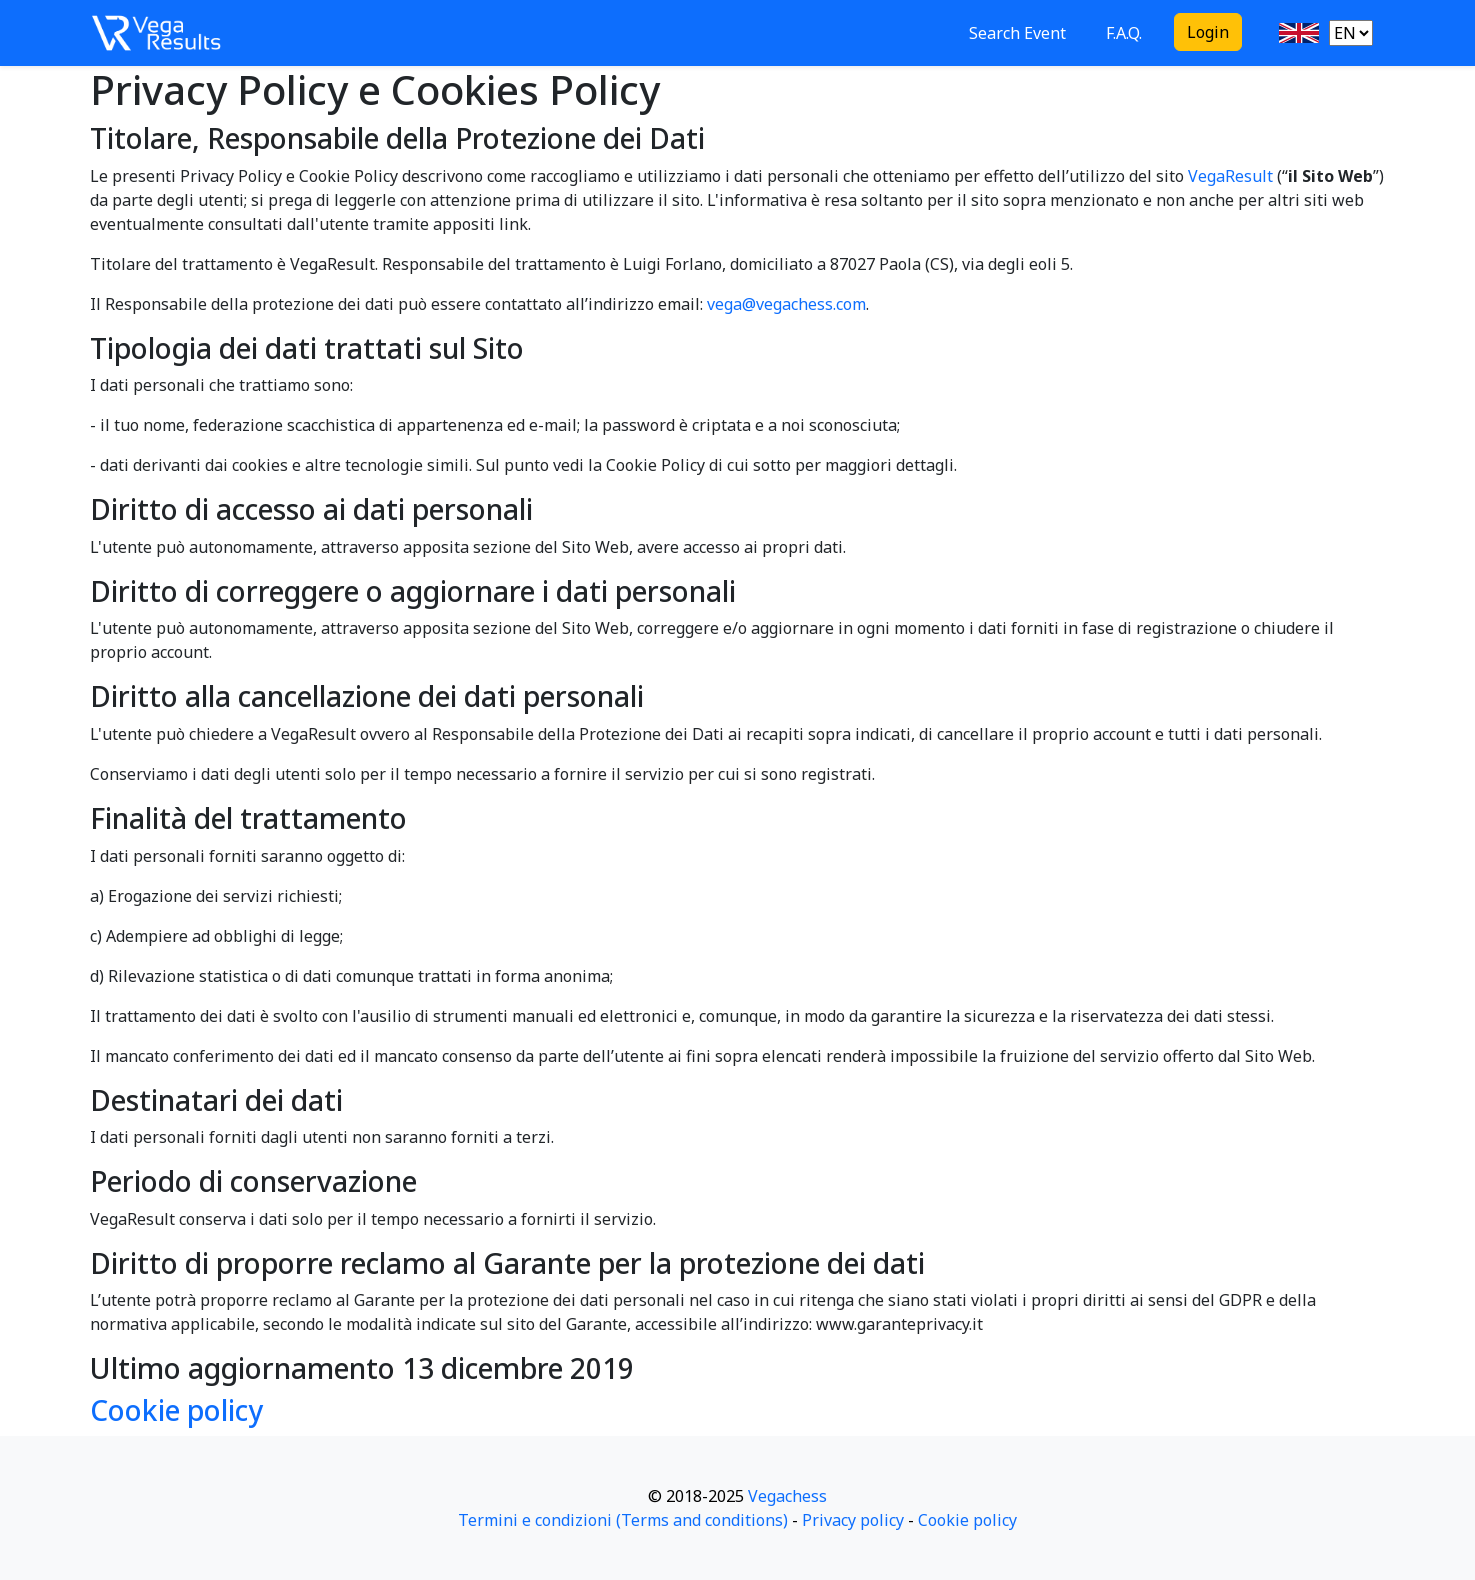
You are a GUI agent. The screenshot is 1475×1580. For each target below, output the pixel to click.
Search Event (1017, 33)
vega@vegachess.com (786, 304)
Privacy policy (853, 1520)
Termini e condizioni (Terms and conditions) (623, 1520)
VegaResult (1230, 176)
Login (1208, 32)
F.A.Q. (1124, 33)
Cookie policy (176, 1410)
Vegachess (787, 1496)
